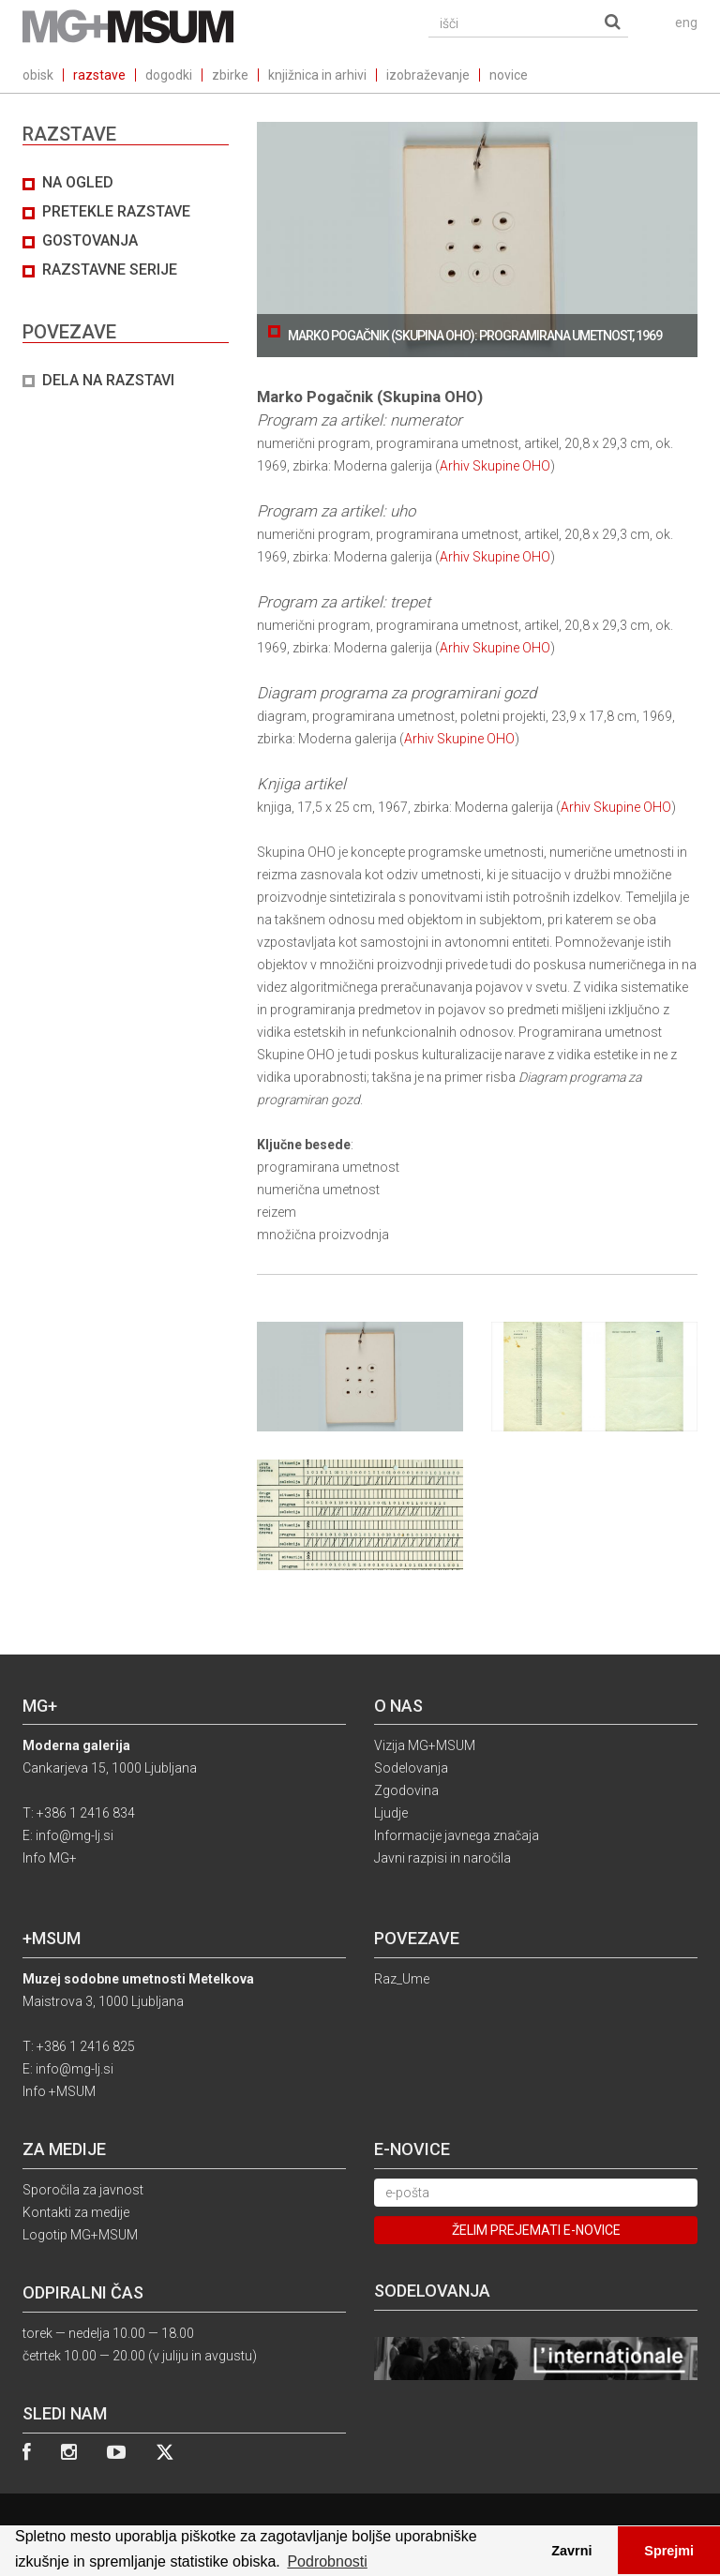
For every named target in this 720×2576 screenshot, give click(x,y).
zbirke (230, 74)
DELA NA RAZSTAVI (108, 380)
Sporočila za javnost (82, 2189)
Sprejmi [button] (669, 2550)
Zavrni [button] (571, 2550)
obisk (37, 74)
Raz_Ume (401, 1978)
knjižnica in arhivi (317, 74)
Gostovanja (90, 240)
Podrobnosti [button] (327, 2561)
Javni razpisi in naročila (442, 1857)
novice (508, 74)
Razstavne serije (109, 269)
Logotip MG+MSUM (80, 2234)
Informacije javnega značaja (456, 1835)
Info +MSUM (59, 2091)
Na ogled (77, 182)
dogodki (168, 74)
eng (686, 22)
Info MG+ (49, 1857)
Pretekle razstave (116, 211)
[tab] (125, 282)
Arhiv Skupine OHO (495, 465)
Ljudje (391, 1812)
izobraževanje (428, 74)
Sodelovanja (411, 1767)
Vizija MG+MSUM (424, 1745)
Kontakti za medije (75, 2212)
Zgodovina (406, 1790)
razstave (99, 74)
